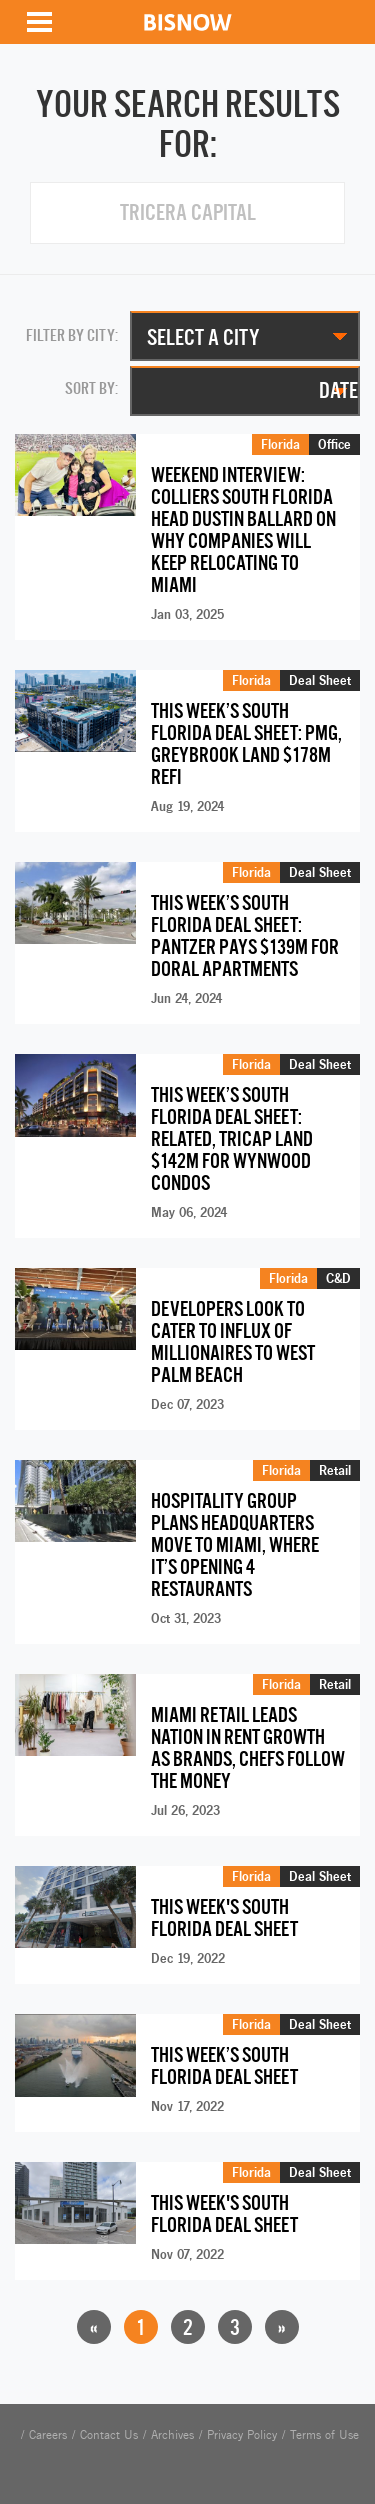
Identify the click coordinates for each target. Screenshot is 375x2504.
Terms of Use (324, 2435)
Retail (335, 1470)
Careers (48, 2435)
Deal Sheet (320, 680)
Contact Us (109, 2435)
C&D (338, 1278)
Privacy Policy (242, 2435)
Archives (172, 2435)
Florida (280, 444)
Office (334, 444)
